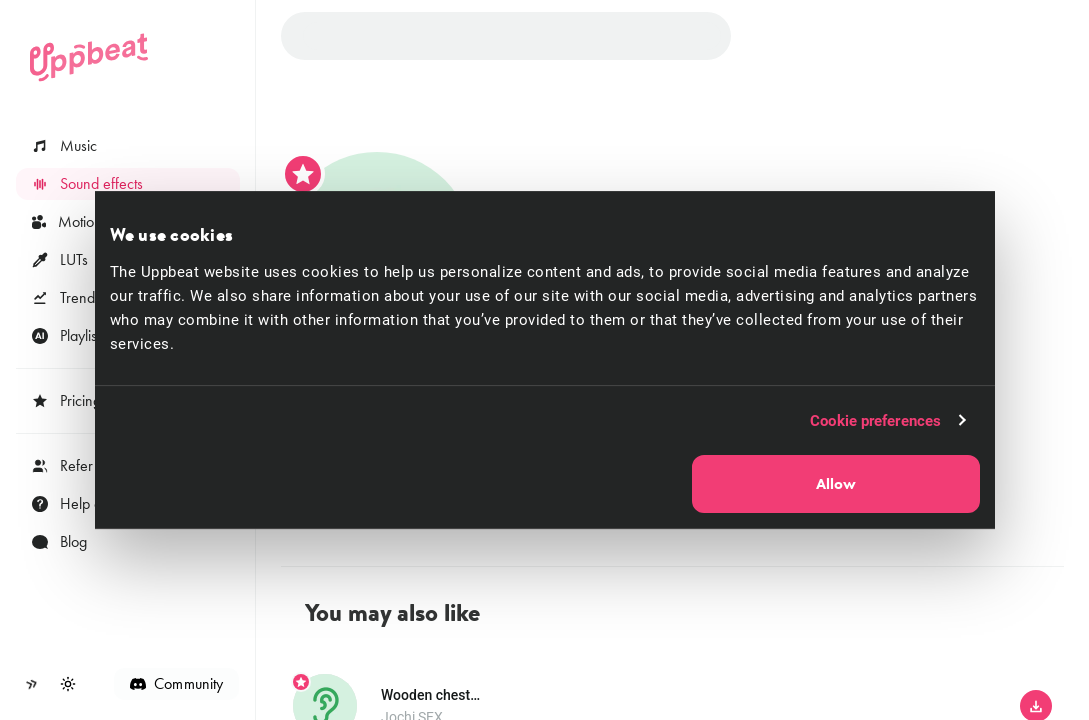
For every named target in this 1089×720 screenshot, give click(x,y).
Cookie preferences (875, 420)
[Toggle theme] (68, 684)
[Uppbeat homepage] (89, 57)
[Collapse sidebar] (32, 684)
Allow (836, 484)
